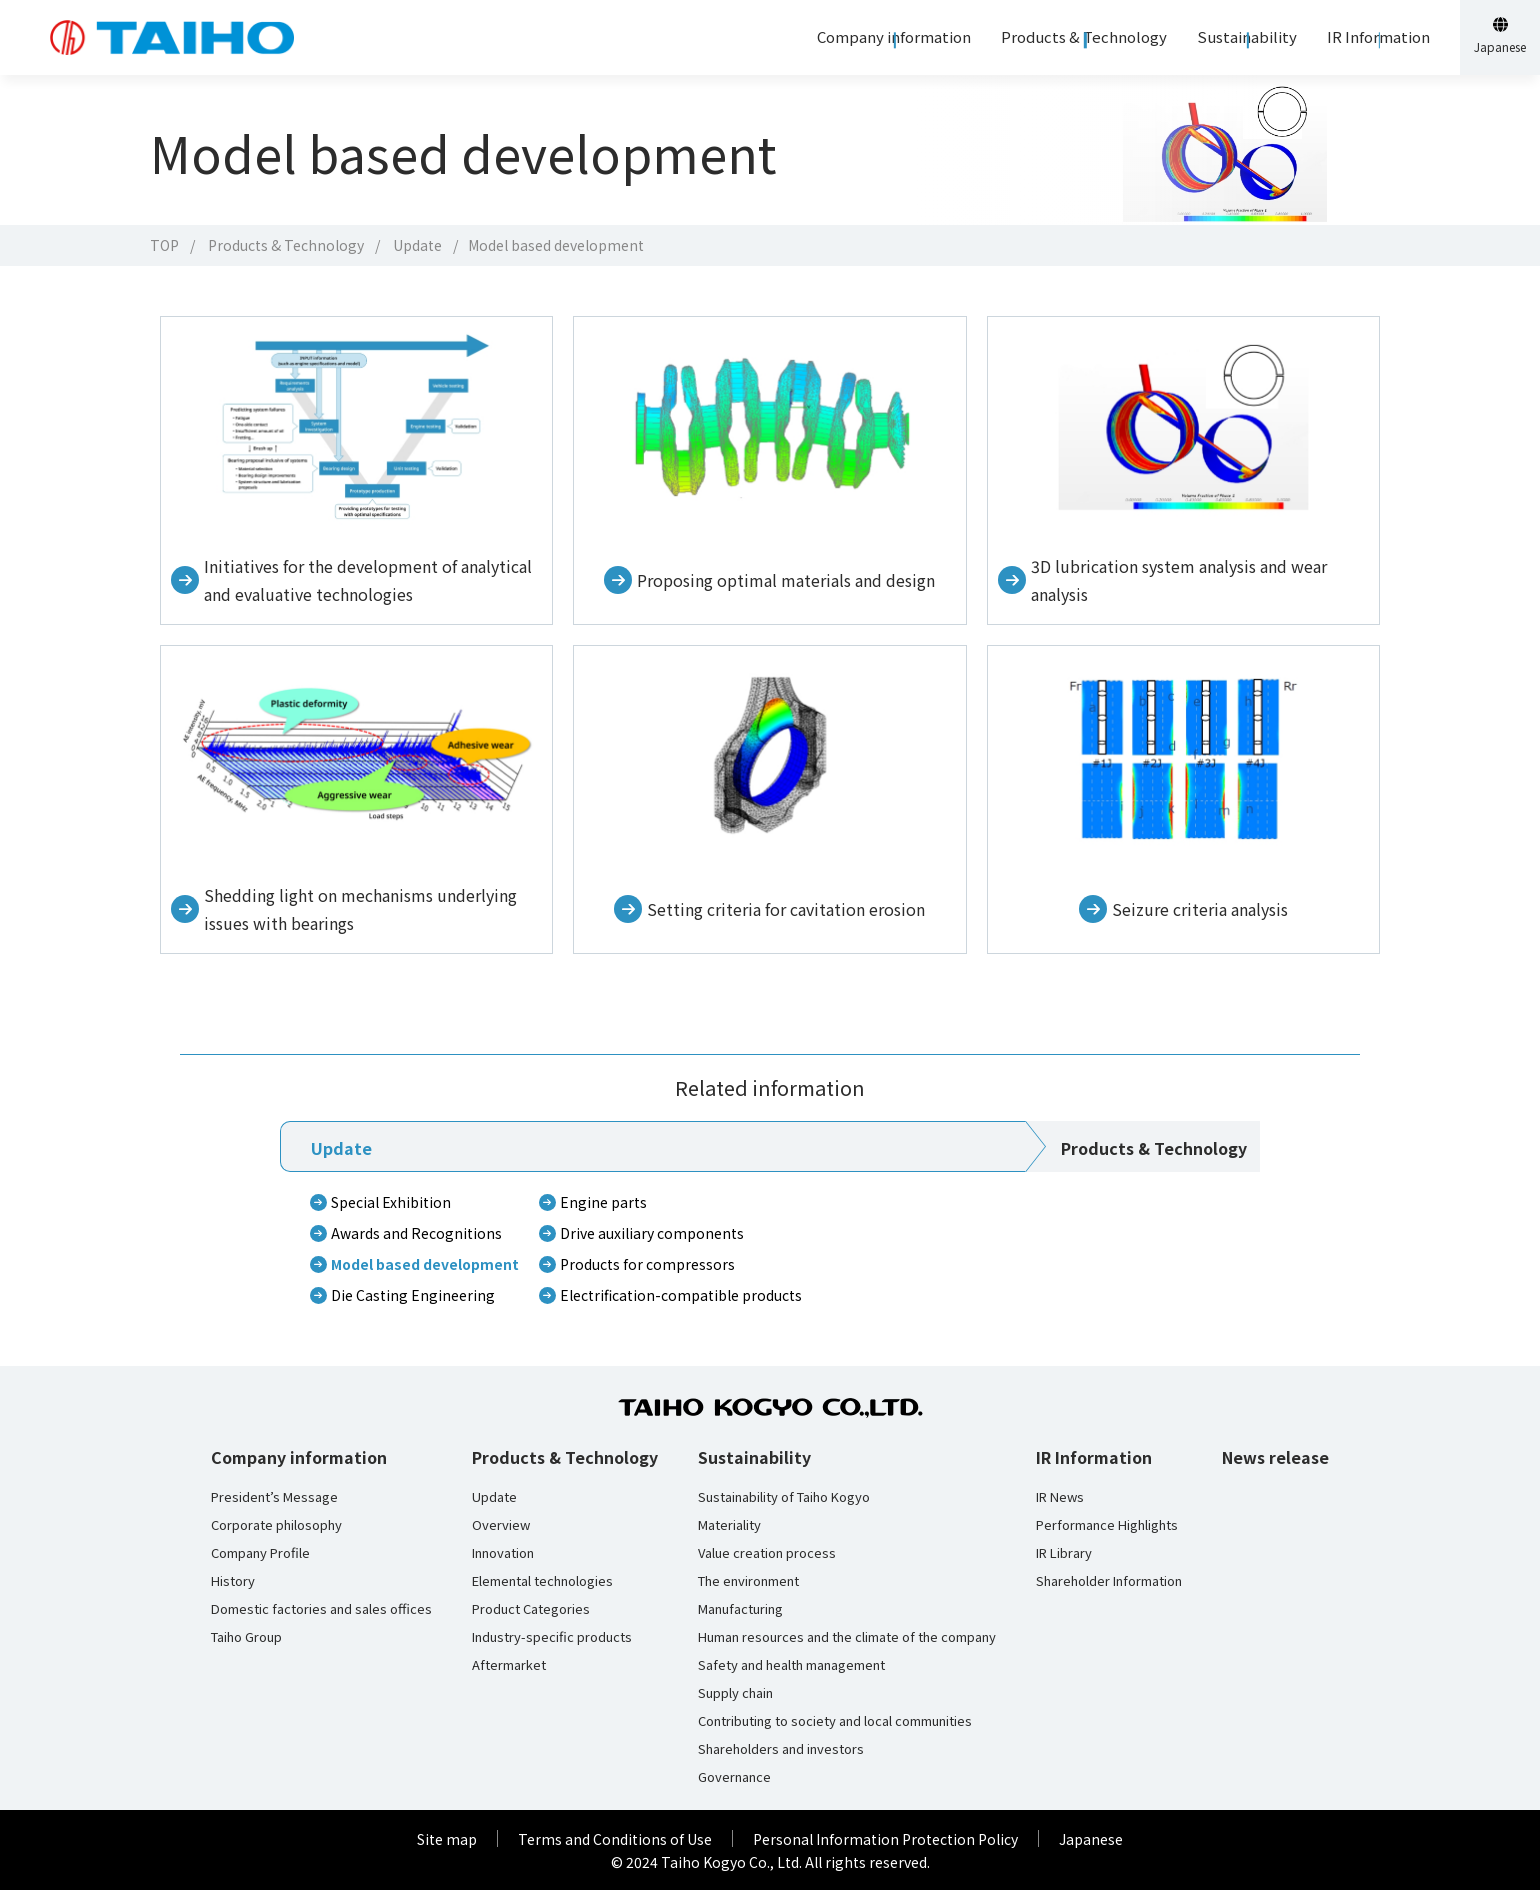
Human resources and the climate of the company (847, 1637)
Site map (447, 1839)
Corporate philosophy (276, 1525)
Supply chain (735, 1693)
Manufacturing (740, 1609)
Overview (501, 1525)
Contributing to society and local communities (835, 1721)
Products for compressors (647, 1264)
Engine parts (603, 1202)
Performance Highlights (1107, 1525)
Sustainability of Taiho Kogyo (784, 1497)
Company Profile (260, 1553)
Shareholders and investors (781, 1749)
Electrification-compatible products (681, 1295)
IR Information (1094, 1457)
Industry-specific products (552, 1637)
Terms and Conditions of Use (615, 1839)
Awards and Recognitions (416, 1233)
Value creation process (767, 1553)
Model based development (425, 1264)
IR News (1060, 1497)
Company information (299, 1457)
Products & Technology (286, 245)
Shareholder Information (1109, 1581)
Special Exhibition (391, 1202)
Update (417, 245)
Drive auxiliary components (652, 1233)
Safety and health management (791, 1665)
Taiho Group (246, 1637)
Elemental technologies (542, 1581)
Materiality (729, 1525)
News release (1275, 1457)
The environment (748, 1581)
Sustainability (754, 1457)
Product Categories (531, 1609)
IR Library (1064, 1553)
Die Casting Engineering (413, 1295)
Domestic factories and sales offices (321, 1609)
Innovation (503, 1553)
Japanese (1091, 1839)
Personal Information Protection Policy (885, 1839)
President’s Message (274, 1497)
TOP (164, 245)
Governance (734, 1777)
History (233, 1581)
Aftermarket (509, 1665)
